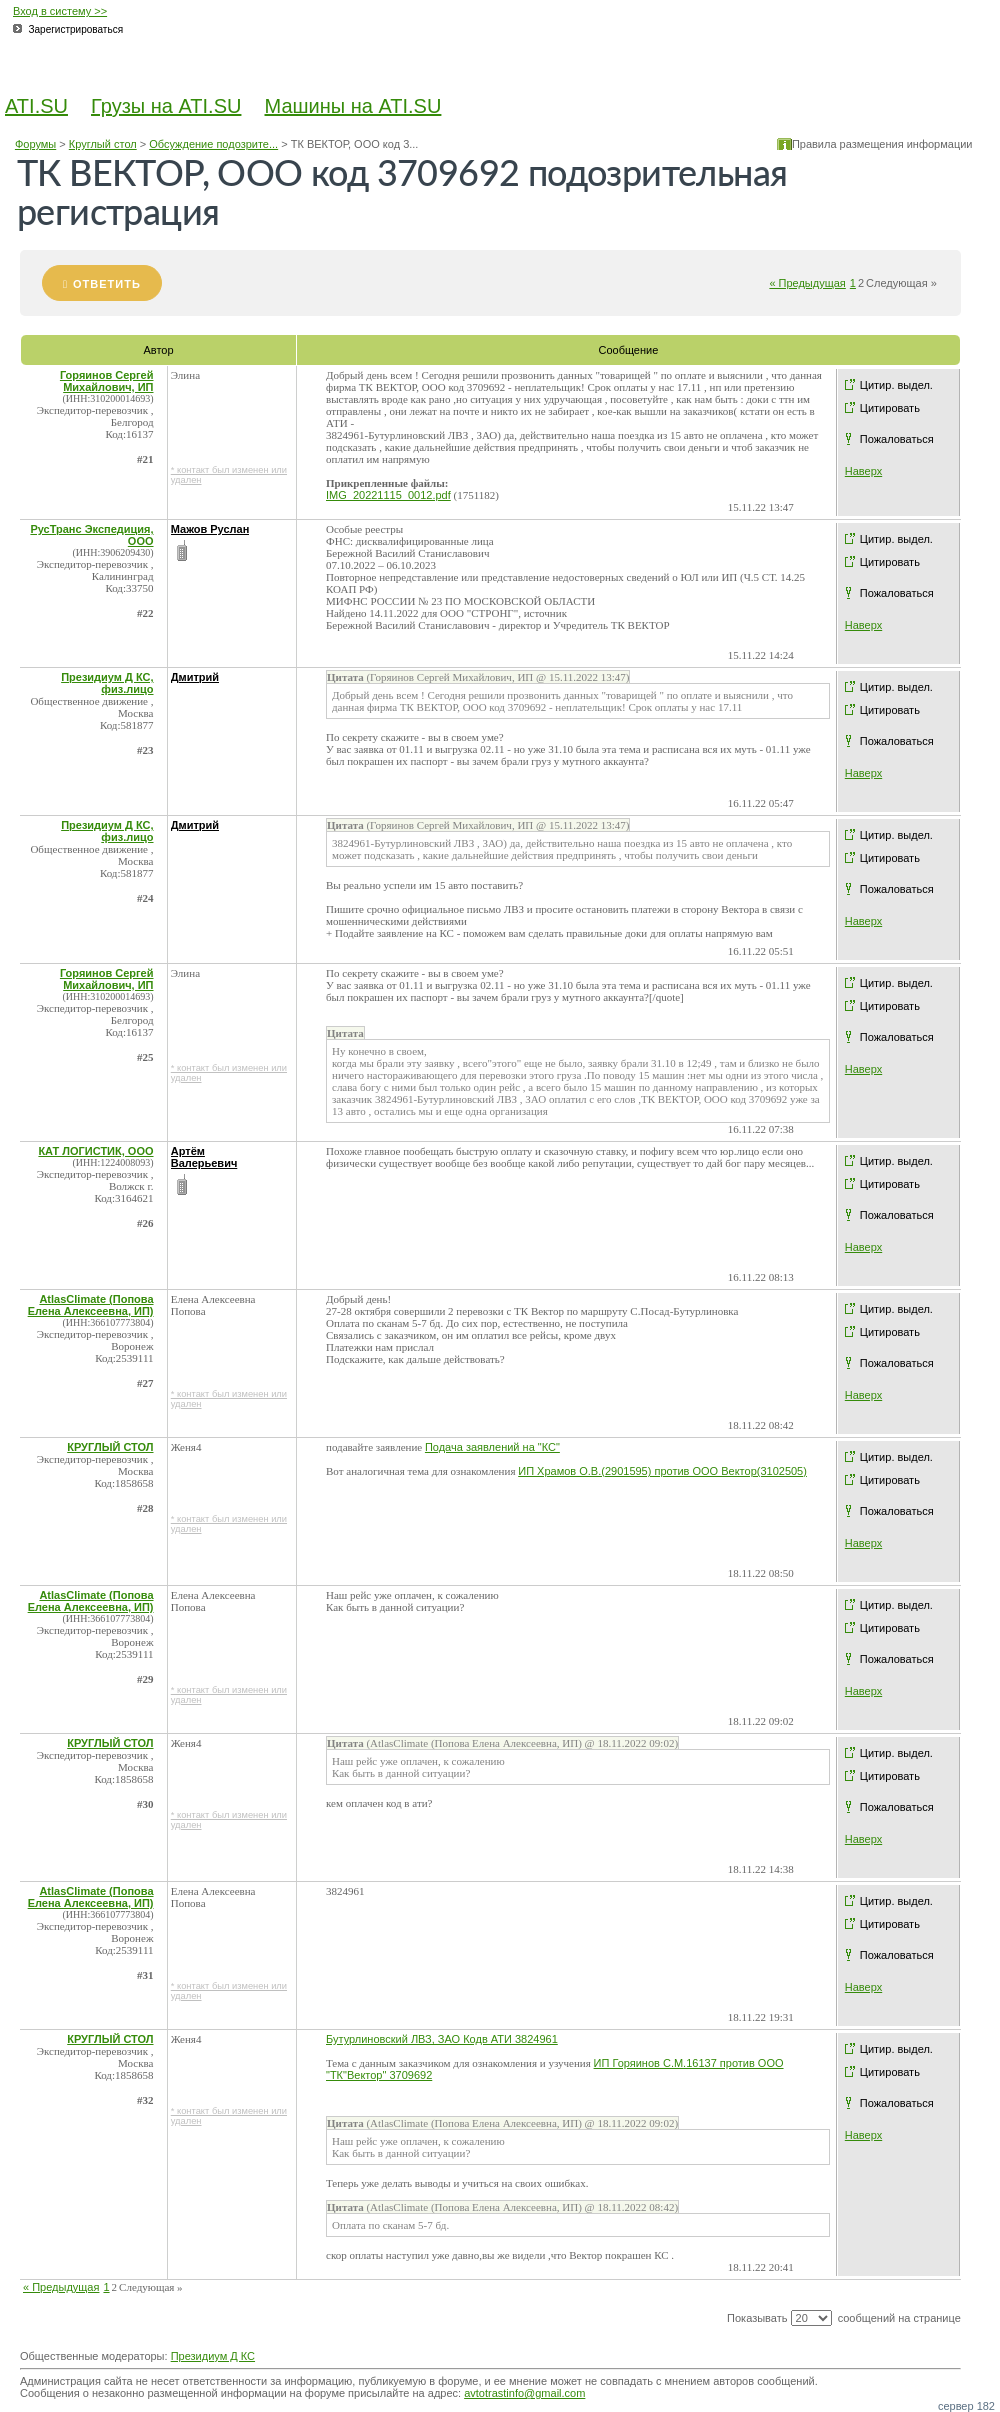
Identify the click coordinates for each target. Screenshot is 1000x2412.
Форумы (35, 144)
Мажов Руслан (210, 529)
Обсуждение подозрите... (213, 144)
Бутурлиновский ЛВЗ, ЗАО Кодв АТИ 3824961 (442, 2039)
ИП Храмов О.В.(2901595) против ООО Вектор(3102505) (662, 1471)
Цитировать (890, 408)
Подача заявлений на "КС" (492, 1447)
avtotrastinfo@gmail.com (524, 2393)
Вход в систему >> (60, 11)
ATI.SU (36, 106)
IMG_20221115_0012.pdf (388, 495)
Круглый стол (103, 144)
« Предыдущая (807, 283)
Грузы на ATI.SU (166, 106)
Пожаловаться (897, 439)
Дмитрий (195, 677)
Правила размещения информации (882, 144)
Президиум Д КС (213, 2356)
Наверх (863, 471)
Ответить (107, 284)
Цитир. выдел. (896, 385)
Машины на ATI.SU (353, 106)
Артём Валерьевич (204, 1157)
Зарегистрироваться (76, 29)
